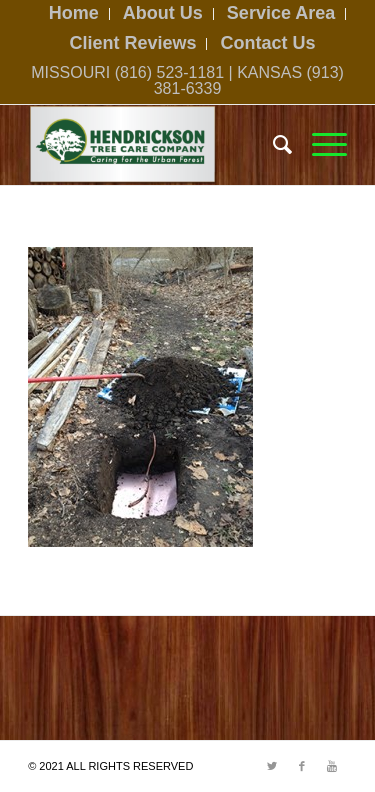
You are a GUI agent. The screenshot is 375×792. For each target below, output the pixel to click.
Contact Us (268, 43)
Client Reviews (132, 43)
